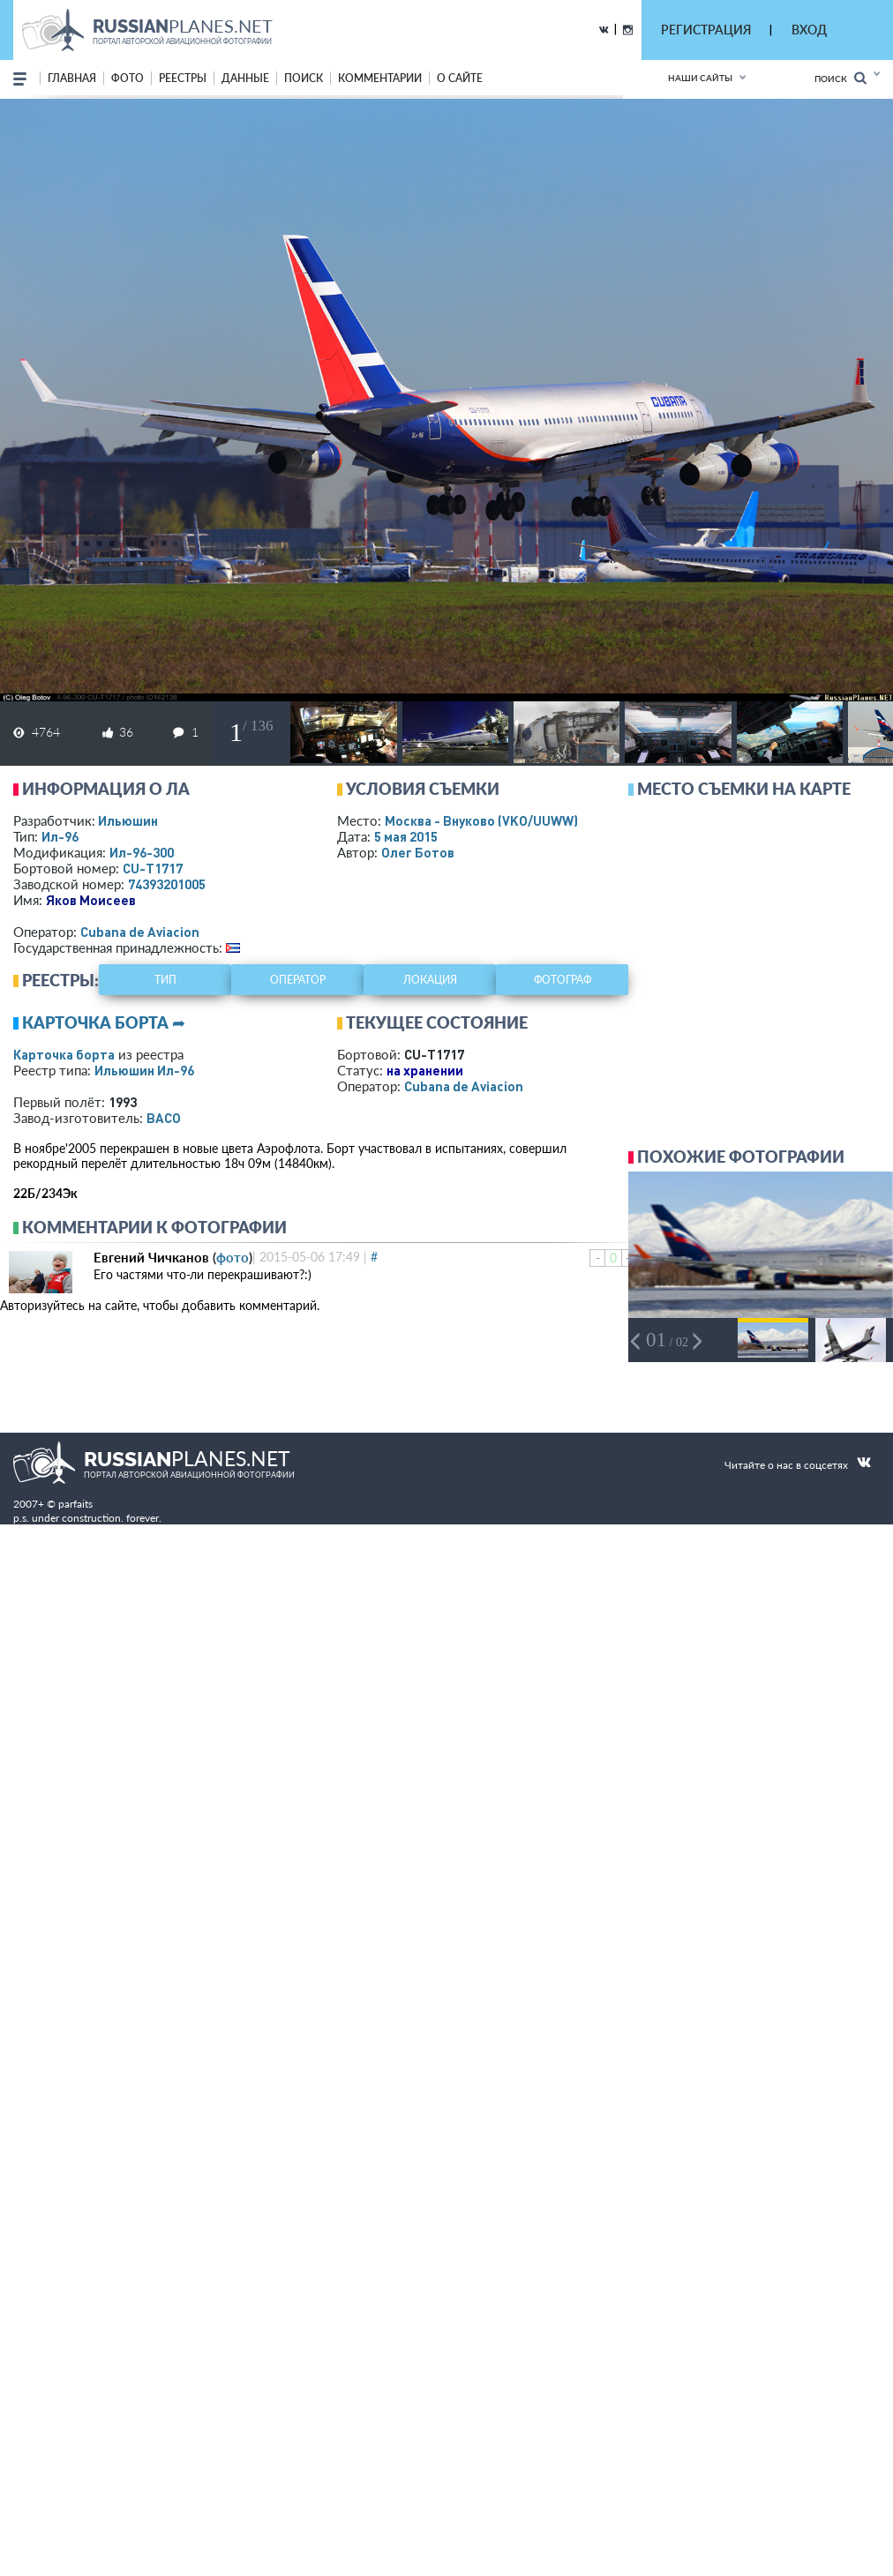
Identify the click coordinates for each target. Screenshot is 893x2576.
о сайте (460, 78)
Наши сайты (700, 77)
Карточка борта (64, 1054)
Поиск (840, 78)
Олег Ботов (417, 852)
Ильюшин (128, 820)
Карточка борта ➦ (103, 1022)
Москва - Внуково (481, 820)
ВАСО (163, 1118)
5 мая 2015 (406, 836)
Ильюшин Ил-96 (144, 1070)
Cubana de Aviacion (139, 932)
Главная (72, 78)
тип (165, 979)
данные (245, 78)
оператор (298, 979)
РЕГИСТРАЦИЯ (706, 29)
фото (127, 78)
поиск (303, 78)
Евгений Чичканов (151, 1257)
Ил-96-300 (141, 852)
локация (430, 979)
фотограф (562, 979)
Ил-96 (60, 836)
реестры (182, 78)
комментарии (380, 78)
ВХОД (809, 29)
